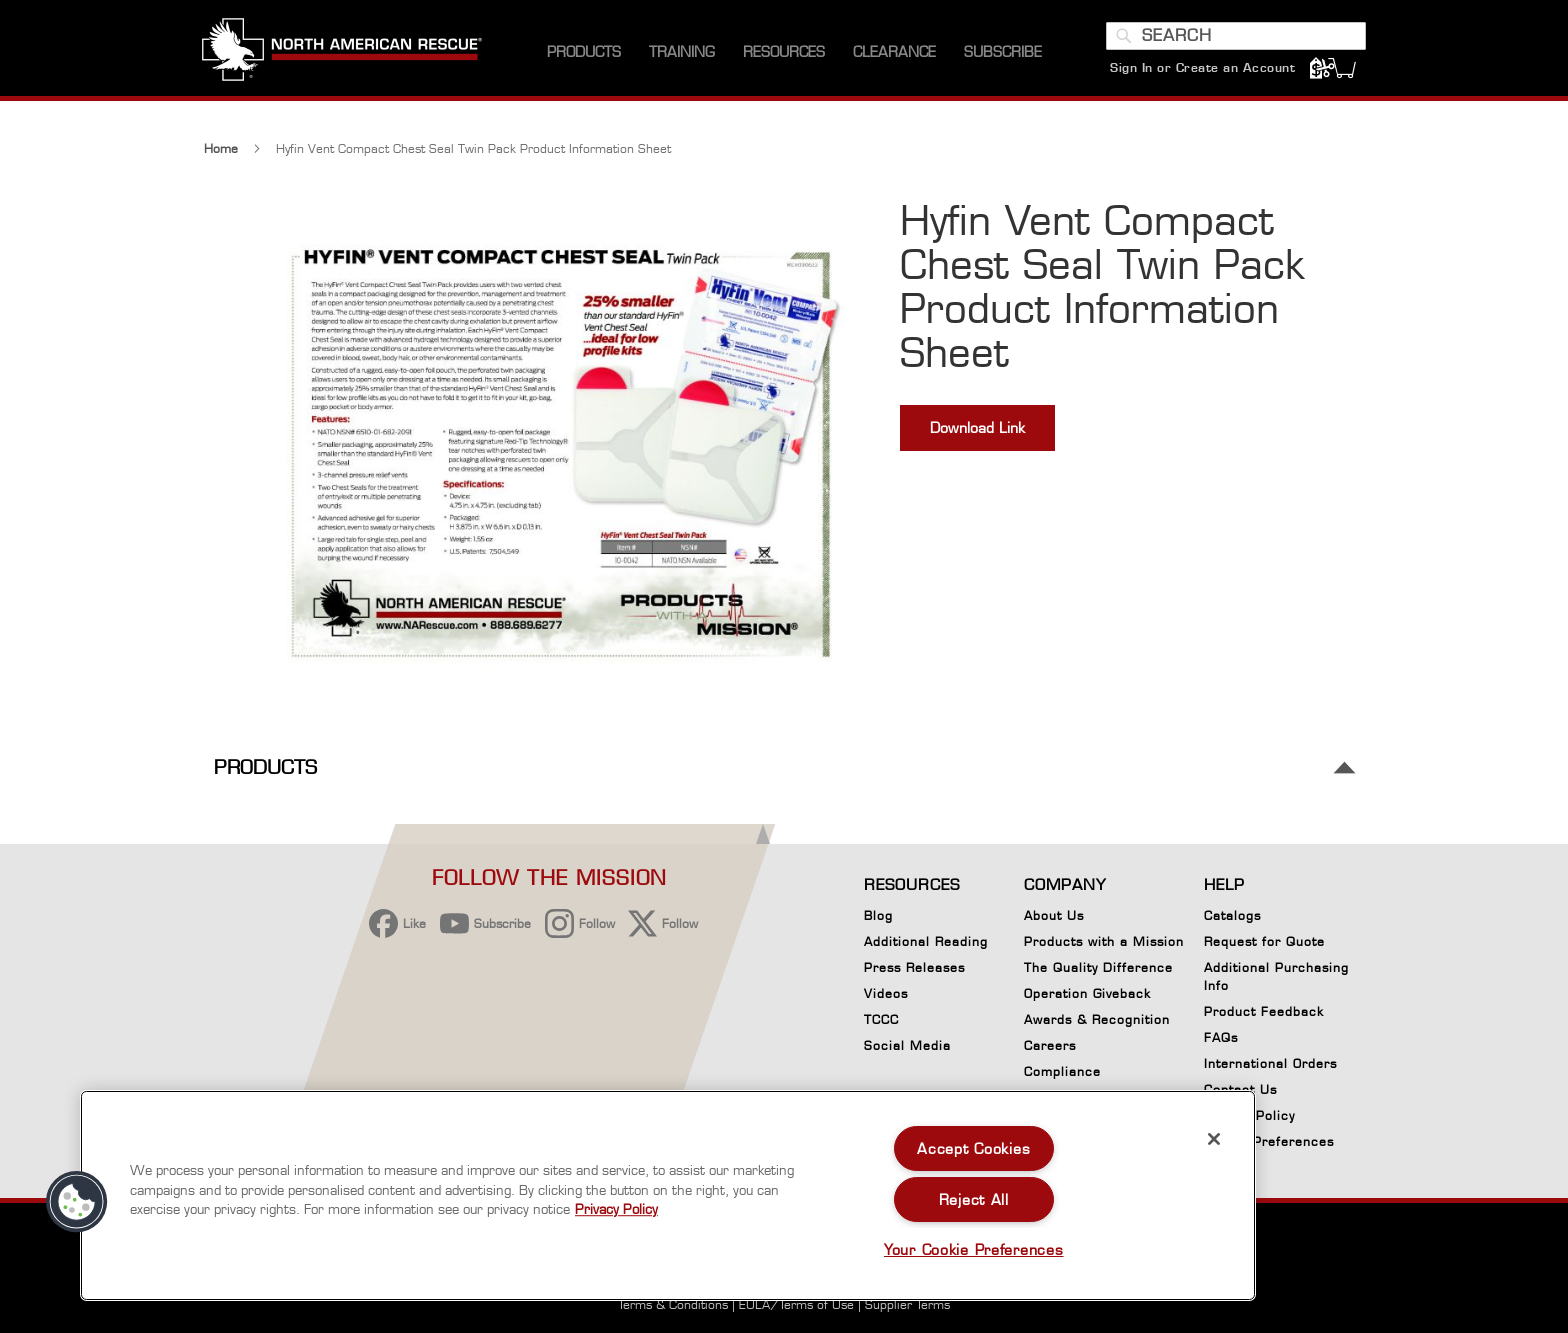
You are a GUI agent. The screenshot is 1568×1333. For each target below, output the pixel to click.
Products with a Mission (1104, 941)
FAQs (1221, 1037)
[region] (668, 1195)
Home (221, 156)
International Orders (1270, 1063)
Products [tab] (265, 775)
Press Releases (914, 967)
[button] (77, 1202)
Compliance (1062, 1071)
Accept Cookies (973, 1148)
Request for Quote (1264, 941)
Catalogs (1232, 915)
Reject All (974, 1199)
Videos (886, 993)
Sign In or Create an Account (1200, 74)
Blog (878, 915)
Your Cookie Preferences (974, 1249)
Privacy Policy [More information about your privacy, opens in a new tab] (616, 1209)
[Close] (1214, 1139)
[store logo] (344, 59)
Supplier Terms (907, 1304)
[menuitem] (584, 59)
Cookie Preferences (1269, 1145)
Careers (1050, 1045)
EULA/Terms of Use (796, 1304)
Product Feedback (1264, 1011)
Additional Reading (926, 941)
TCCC (881, 1019)
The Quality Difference (1098, 967)
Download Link (977, 435)
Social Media (907, 1045)
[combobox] (1234, 43)
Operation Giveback (1087, 993)
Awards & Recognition (1097, 1019)
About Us (1054, 915)
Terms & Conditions (673, 1304)
